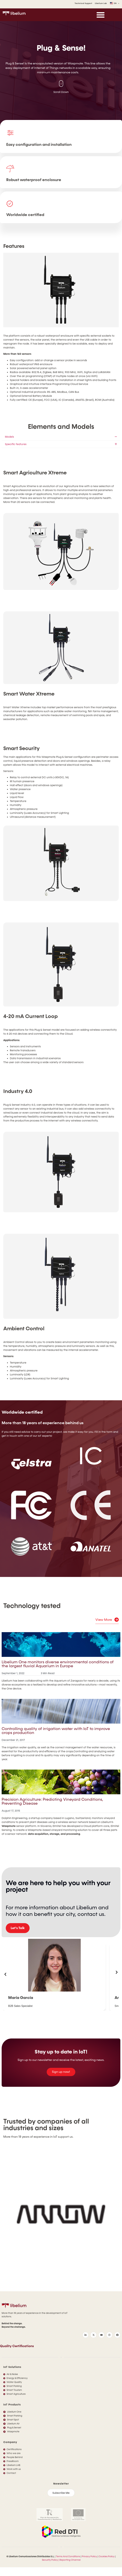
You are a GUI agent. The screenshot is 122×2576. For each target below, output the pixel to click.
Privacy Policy (89, 2556)
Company (10, 2442)
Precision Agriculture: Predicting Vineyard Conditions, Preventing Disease (52, 1801)
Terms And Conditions (68, 2556)
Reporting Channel (70, 2559)
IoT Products (12, 2404)
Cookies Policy (107, 2556)
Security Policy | (50, 2559)
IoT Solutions (12, 2367)
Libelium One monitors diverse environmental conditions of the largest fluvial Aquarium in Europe (58, 1664)
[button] (5, 1974)
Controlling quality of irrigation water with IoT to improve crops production (56, 1730)
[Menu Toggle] (100, 14)
